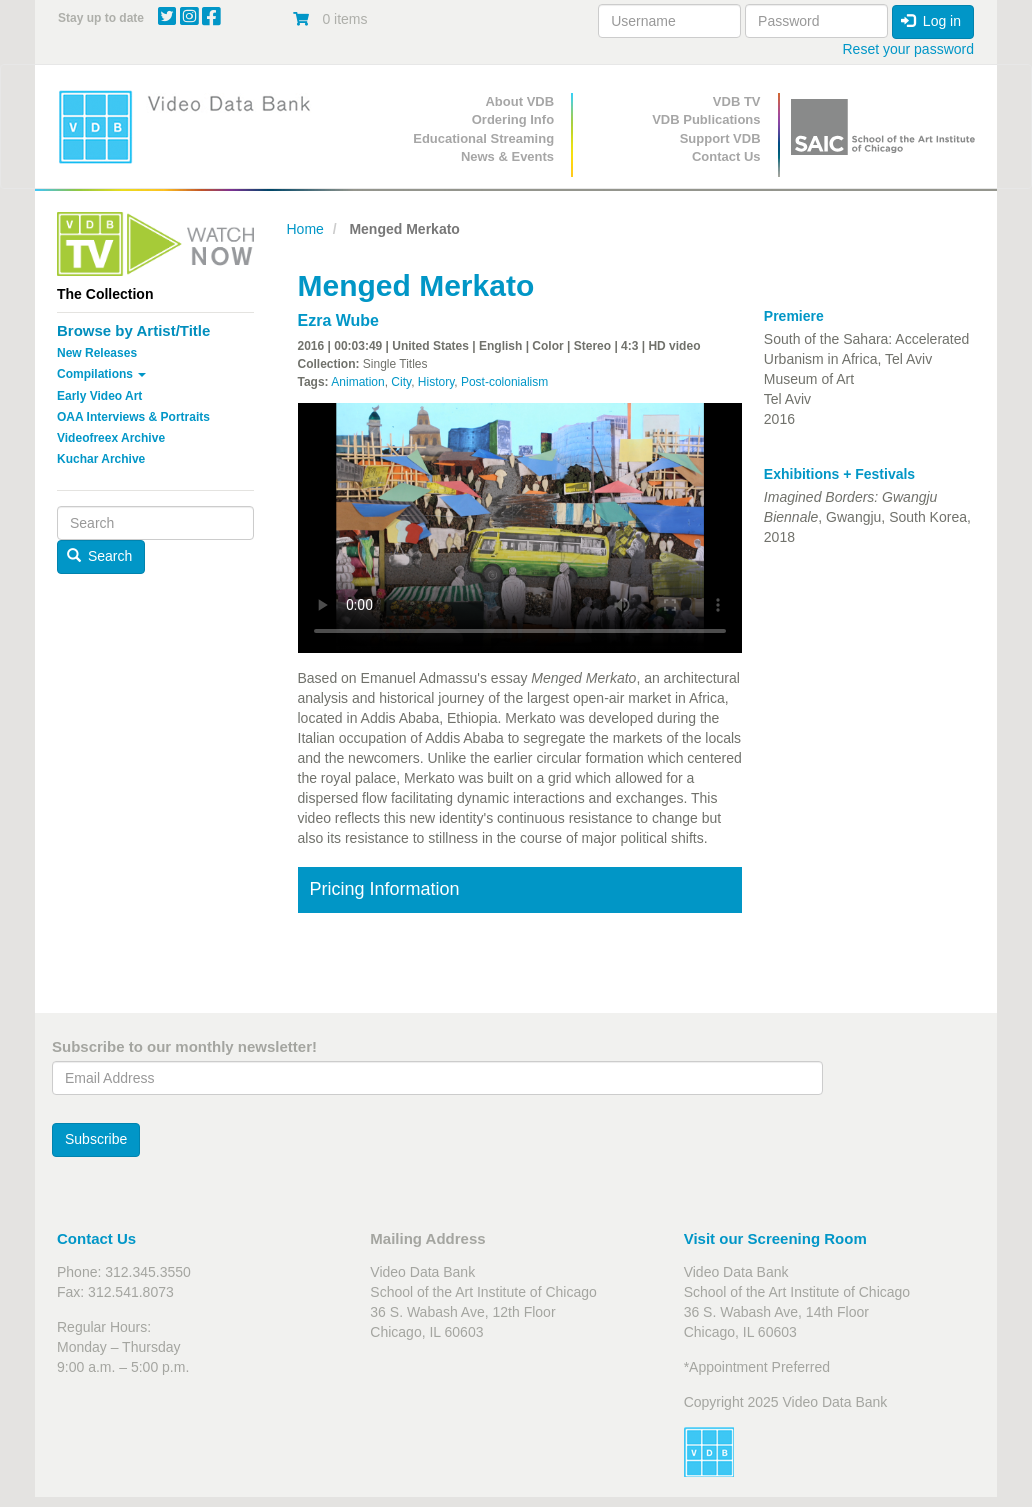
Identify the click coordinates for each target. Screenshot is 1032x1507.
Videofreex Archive (111, 438)
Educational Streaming (483, 138)
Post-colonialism (504, 382)
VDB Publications (706, 119)
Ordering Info (513, 119)
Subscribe (96, 1139)
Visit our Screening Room (775, 1238)
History (436, 382)
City (401, 382)
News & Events (507, 156)
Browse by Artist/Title (133, 330)
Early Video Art (99, 396)
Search (100, 556)
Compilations (101, 374)
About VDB (519, 101)
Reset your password (908, 49)
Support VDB (720, 138)
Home (305, 229)
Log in (931, 21)
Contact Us (726, 156)
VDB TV (737, 101)
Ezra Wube (339, 320)
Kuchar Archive (101, 459)
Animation (357, 382)
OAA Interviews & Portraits (133, 417)
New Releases (97, 353)
